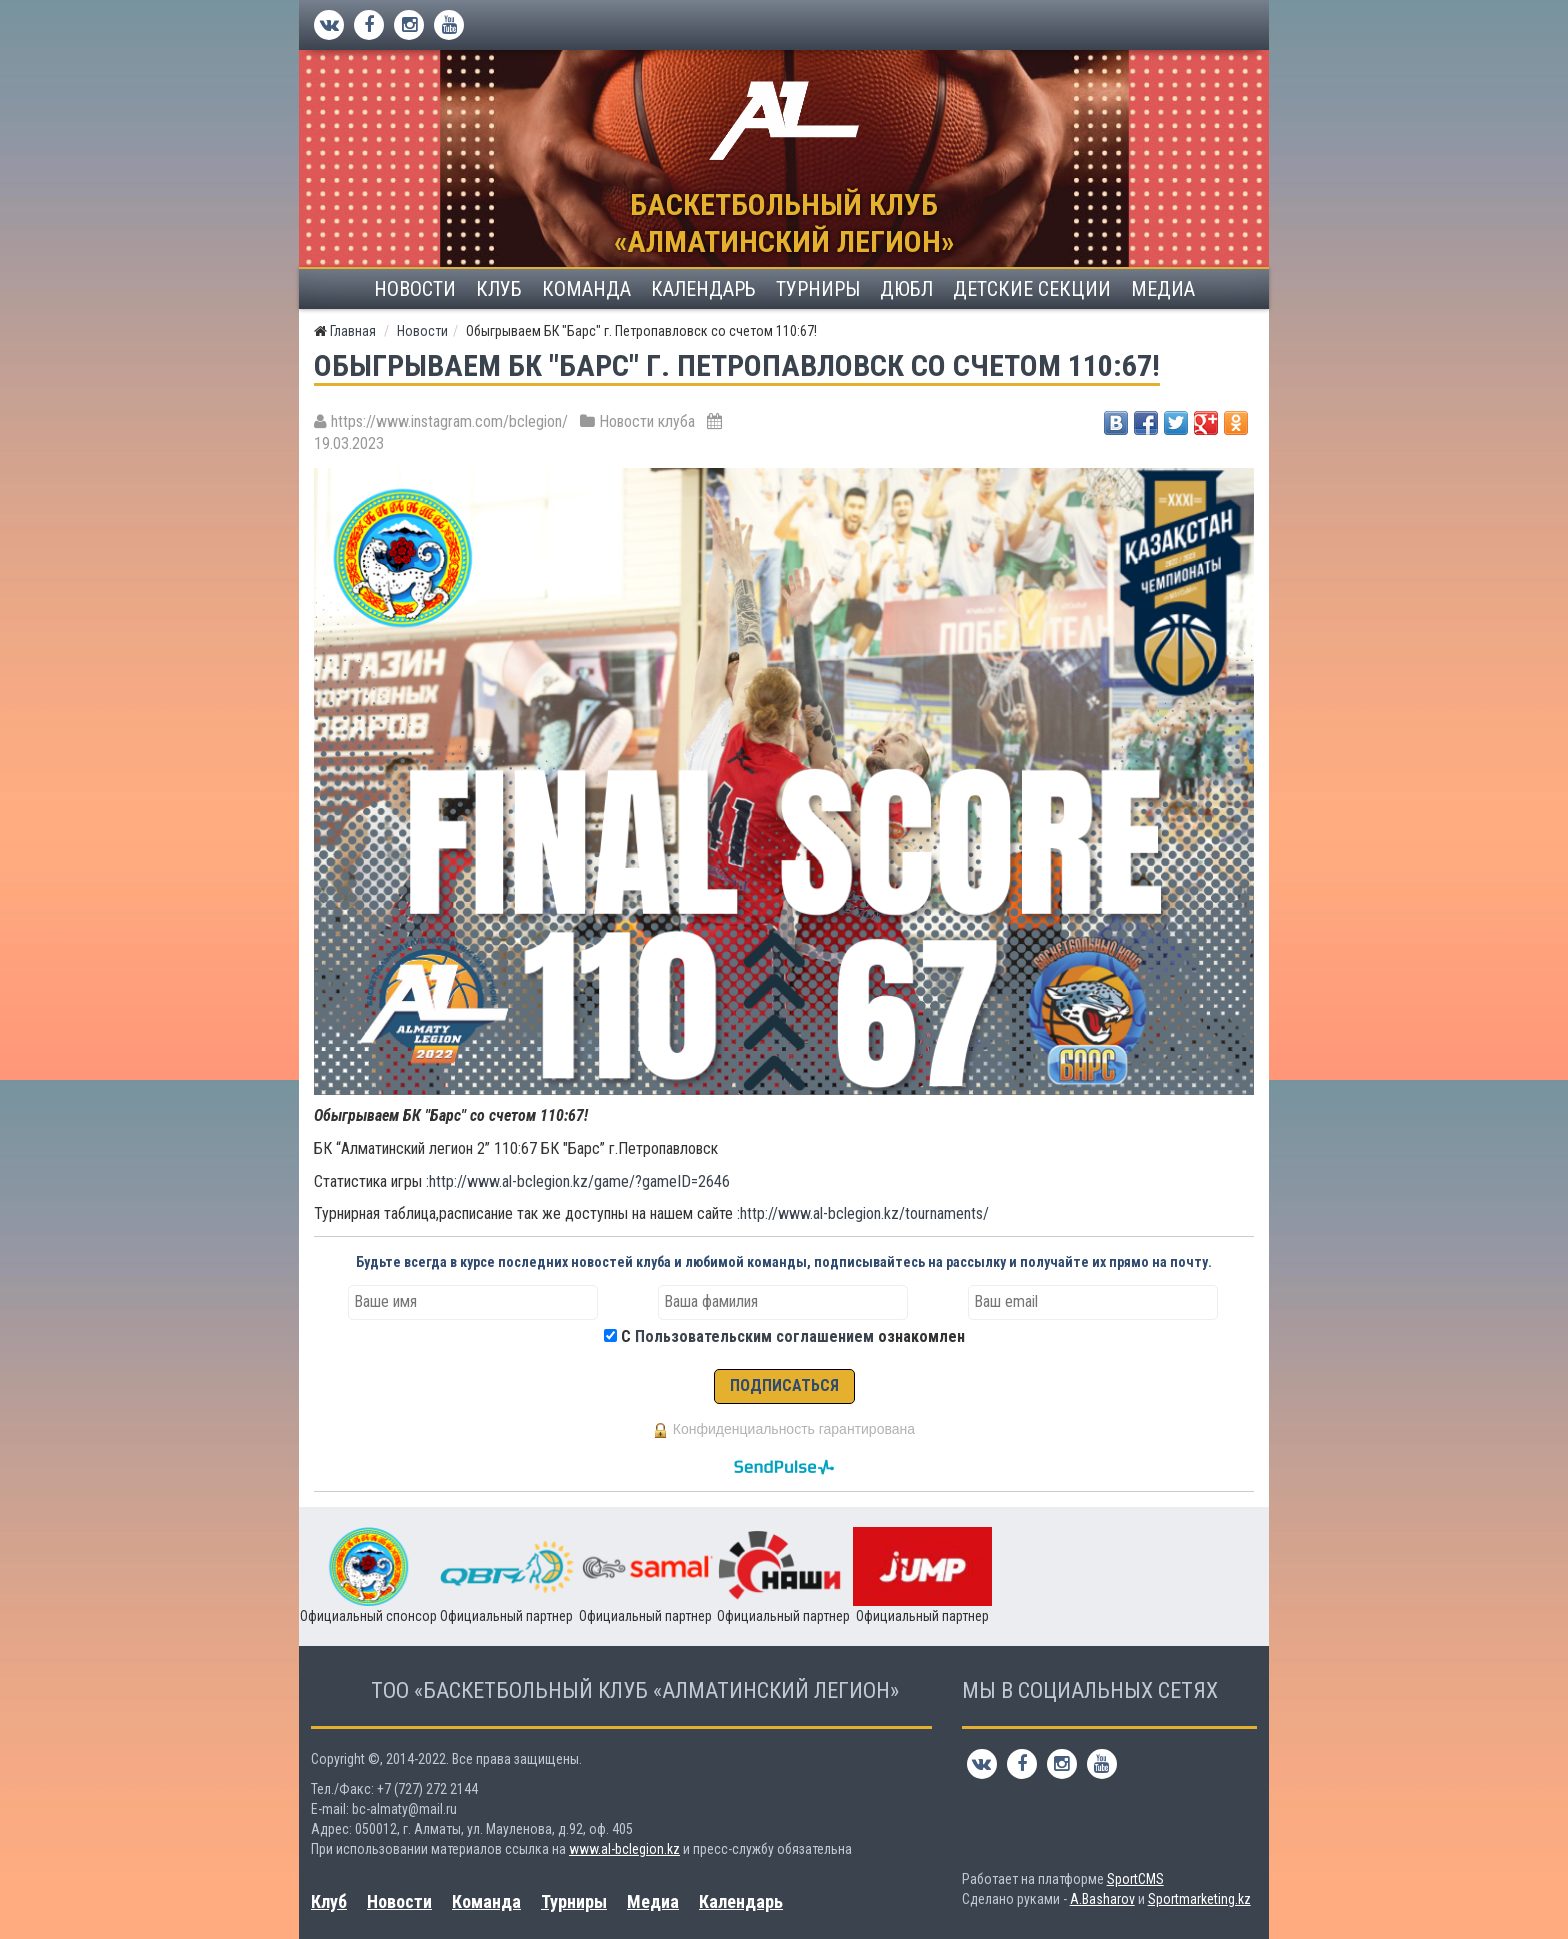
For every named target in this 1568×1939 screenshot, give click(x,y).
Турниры (818, 289)
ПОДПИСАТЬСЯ (784, 1385)
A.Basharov (1102, 1899)
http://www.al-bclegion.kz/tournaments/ (864, 1213)
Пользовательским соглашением (754, 1336)
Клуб (499, 289)
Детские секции (1032, 289)
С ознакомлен (793, 1336)
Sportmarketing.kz (1199, 1899)
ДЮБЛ (906, 289)
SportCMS (1135, 1879)
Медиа (1163, 289)
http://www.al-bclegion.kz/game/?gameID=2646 (579, 1181)
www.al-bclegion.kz (624, 1849)
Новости (415, 289)
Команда (586, 289)
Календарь (703, 289)
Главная (353, 331)
